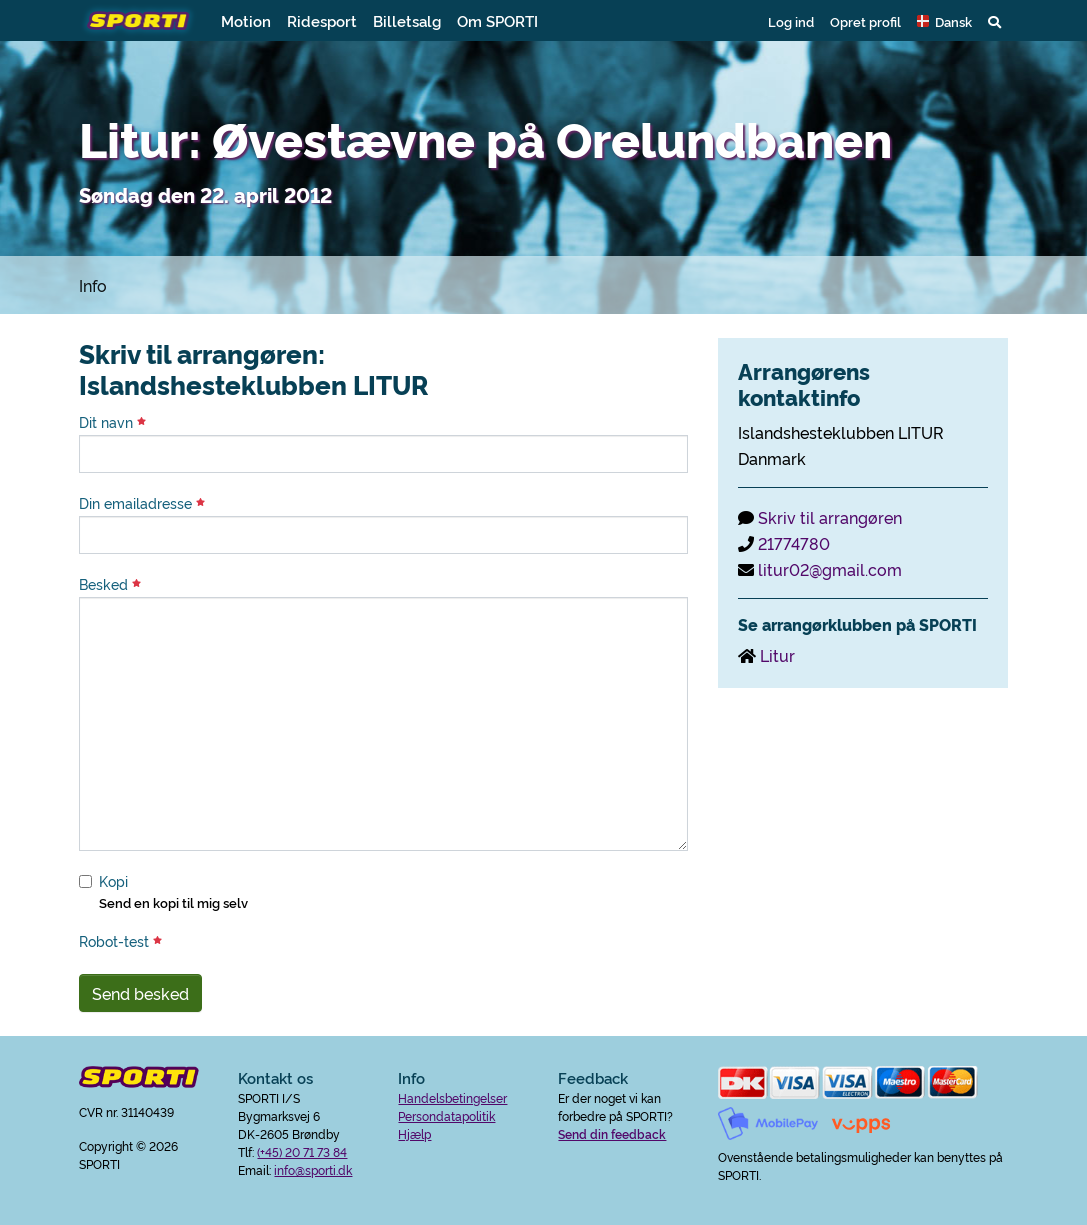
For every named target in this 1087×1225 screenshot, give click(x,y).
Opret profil (865, 21)
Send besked (140, 993)
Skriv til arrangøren (830, 517)
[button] (944, 21)
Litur (777, 655)
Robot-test (120, 941)
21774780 (794, 543)
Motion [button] (246, 20)
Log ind (791, 21)
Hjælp (414, 1133)
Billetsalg (407, 20)
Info (93, 285)
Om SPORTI (497, 20)
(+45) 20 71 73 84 (302, 1151)
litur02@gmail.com (830, 569)
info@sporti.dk (313, 1169)
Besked (110, 584)
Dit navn (112, 422)
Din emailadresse (142, 503)
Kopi (113, 881)
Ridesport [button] (322, 20)
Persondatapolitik (446, 1115)
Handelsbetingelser (452, 1097)
